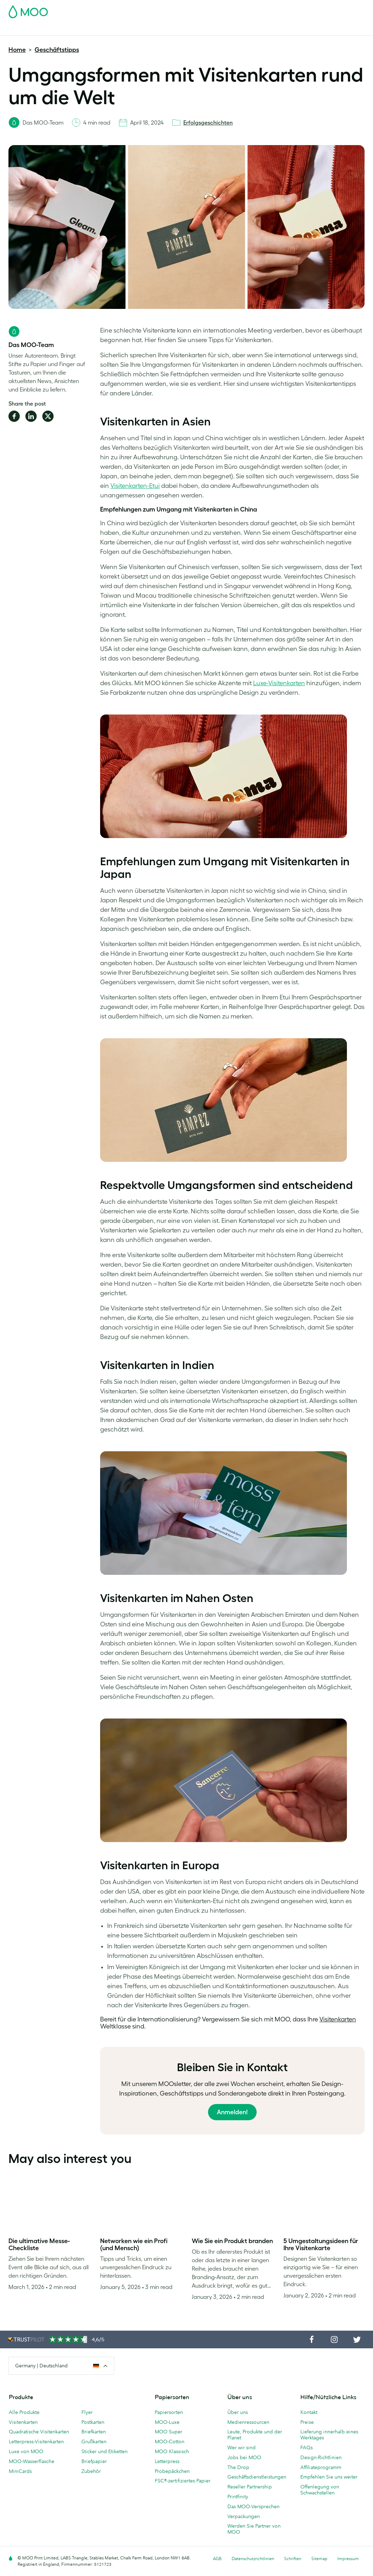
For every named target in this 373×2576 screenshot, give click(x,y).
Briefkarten (93, 2431)
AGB (217, 2558)
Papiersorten (169, 2412)
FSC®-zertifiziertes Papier (182, 2481)
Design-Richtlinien (321, 2457)
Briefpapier (94, 2461)
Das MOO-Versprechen (253, 2506)
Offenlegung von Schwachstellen (319, 2490)
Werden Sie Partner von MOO (254, 2529)
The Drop (238, 2467)
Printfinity (237, 2496)
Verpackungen (243, 2516)
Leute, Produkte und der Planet (254, 2434)
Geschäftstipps (57, 49)
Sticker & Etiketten (99, 29)
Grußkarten (93, 2441)
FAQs (306, 2447)
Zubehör (193, 29)
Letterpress (167, 2461)
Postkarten (59, 29)
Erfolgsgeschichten (208, 122)
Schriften (292, 2558)
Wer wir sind (241, 2447)
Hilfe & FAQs (312, 29)
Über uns (237, 2412)
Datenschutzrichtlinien (253, 2558)
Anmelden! (232, 2112)
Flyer (133, 29)
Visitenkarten (23, 29)
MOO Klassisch (172, 2451)
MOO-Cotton (169, 2441)
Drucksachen (161, 29)
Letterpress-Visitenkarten (36, 2441)
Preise (307, 2422)
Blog (286, 29)
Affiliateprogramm (320, 2467)
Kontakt (308, 2412)
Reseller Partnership (249, 2487)
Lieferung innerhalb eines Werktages (329, 2434)
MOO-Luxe (167, 2422)
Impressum (348, 2558)
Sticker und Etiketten (104, 2451)
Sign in (278, 9)
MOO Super (168, 2431)
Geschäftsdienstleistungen (242, 29)
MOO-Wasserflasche (31, 2461)
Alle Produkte (24, 2412)
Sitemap (319, 2558)
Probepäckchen (172, 2471)
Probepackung (221, 9)
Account (254, 9)
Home (17, 49)
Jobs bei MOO (244, 2457)
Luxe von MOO (26, 2451)
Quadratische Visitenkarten (39, 2431)
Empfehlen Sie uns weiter (328, 2477)
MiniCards (20, 2471)
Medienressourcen (248, 2422)
